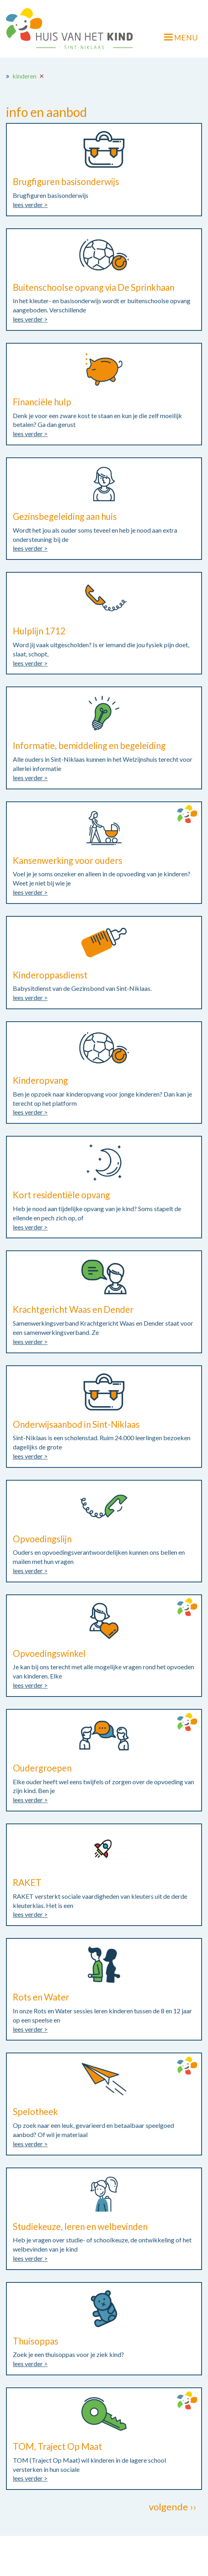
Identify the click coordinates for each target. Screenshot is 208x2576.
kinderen (24, 76)
